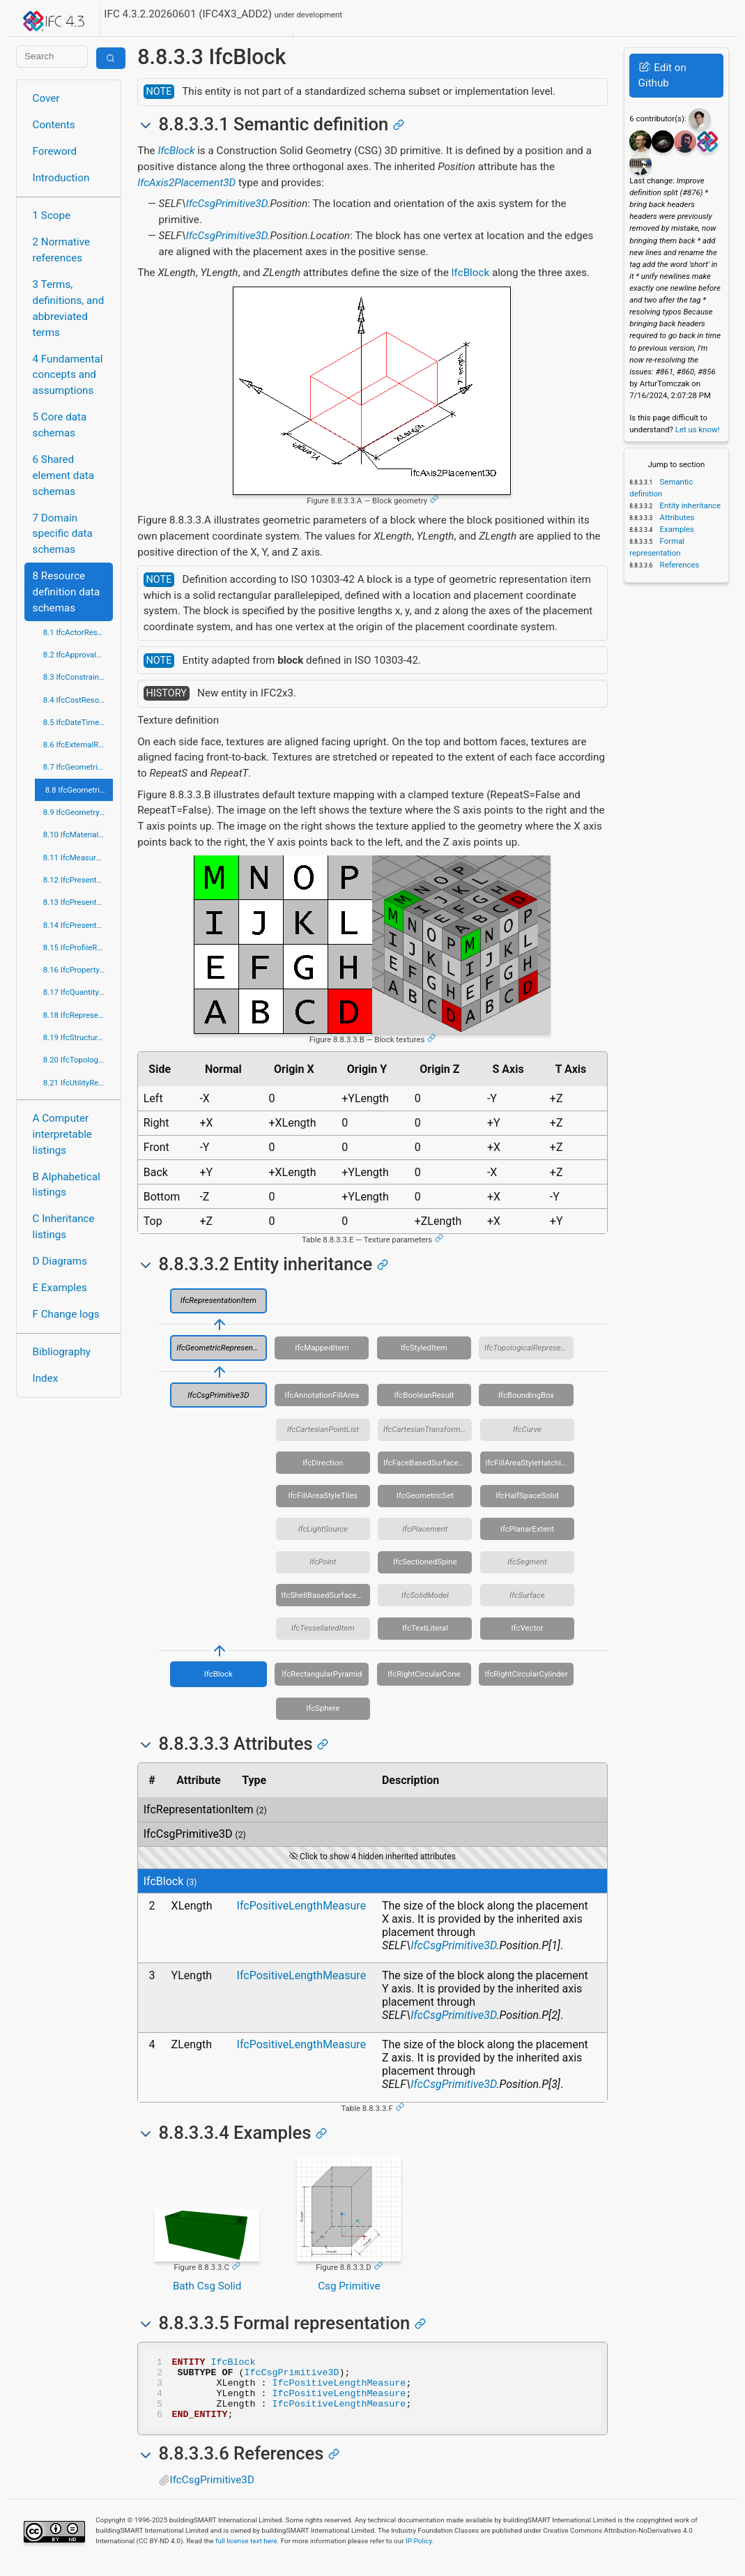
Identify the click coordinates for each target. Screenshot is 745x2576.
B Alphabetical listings (66, 1185)
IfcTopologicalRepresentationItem (529, 1347)
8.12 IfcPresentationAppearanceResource (78, 880)
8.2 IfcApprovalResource (78, 655)
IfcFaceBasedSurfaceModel (428, 1463)
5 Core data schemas (60, 425)
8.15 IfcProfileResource (78, 947)
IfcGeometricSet (425, 1495)
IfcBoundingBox (526, 1395)
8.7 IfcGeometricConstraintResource (78, 767)
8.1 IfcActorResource (78, 632)
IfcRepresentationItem (218, 1300)
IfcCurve (527, 1429)
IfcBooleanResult (424, 1395)
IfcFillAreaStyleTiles (323, 1495)
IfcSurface (526, 1595)
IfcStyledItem (424, 1347)
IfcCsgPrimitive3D (227, 203)
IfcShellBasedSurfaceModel (325, 1595)
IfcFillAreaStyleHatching (527, 1463)
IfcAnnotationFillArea (322, 1395)
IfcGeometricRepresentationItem (221, 1347)
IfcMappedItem (321, 1347)
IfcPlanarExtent (527, 1529)
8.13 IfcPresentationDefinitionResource (78, 902)
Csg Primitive (349, 2286)
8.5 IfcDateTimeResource (78, 722)
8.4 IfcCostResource (78, 700)
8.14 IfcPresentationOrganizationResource (78, 925)
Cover (46, 98)
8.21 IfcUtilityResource (78, 1083)
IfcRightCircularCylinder (525, 1674)
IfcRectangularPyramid (322, 1674)
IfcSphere (322, 1708)
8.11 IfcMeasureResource (78, 857)
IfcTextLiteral (425, 1628)
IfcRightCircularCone (423, 1674)
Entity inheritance (689, 505)
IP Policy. (419, 2553)
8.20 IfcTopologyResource (78, 1060)
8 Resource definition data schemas (66, 592)
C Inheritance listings (64, 1226)
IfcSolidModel (425, 1595)
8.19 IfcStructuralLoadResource (78, 1037)
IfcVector (528, 1628)
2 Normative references (62, 250)
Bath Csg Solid (207, 2286)
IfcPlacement (424, 1529)
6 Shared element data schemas (63, 475)
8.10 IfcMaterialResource (78, 834)
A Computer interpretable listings (62, 1134)
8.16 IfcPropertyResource (78, 970)
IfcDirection (322, 1463)
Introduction (61, 178)
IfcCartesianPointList (323, 1429)
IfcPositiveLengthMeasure (302, 1905)
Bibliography (62, 1352)
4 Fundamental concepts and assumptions (68, 375)
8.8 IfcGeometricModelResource (79, 790)
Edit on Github (662, 75)
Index (46, 1378)
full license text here (246, 2553)
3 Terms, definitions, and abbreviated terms (69, 308)
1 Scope (52, 215)
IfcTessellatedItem (323, 1628)
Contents (54, 125)
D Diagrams (60, 1261)
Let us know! (697, 429)
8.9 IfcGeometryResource (78, 812)
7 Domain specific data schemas (63, 534)
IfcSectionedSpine (425, 1562)
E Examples (60, 1287)
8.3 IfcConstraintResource (78, 677)
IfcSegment (526, 1562)
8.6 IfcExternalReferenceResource (78, 744)
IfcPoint (322, 1562)
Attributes (676, 517)
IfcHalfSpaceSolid (527, 1495)
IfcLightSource (323, 1529)
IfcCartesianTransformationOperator (428, 1429)
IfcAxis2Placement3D (186, 182)
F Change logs (66, 1314)
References (679, 565)
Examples (676, 529)
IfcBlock (176, 150)
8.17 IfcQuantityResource (78, 992)
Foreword (55, 151)
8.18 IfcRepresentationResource (78, 1015)
